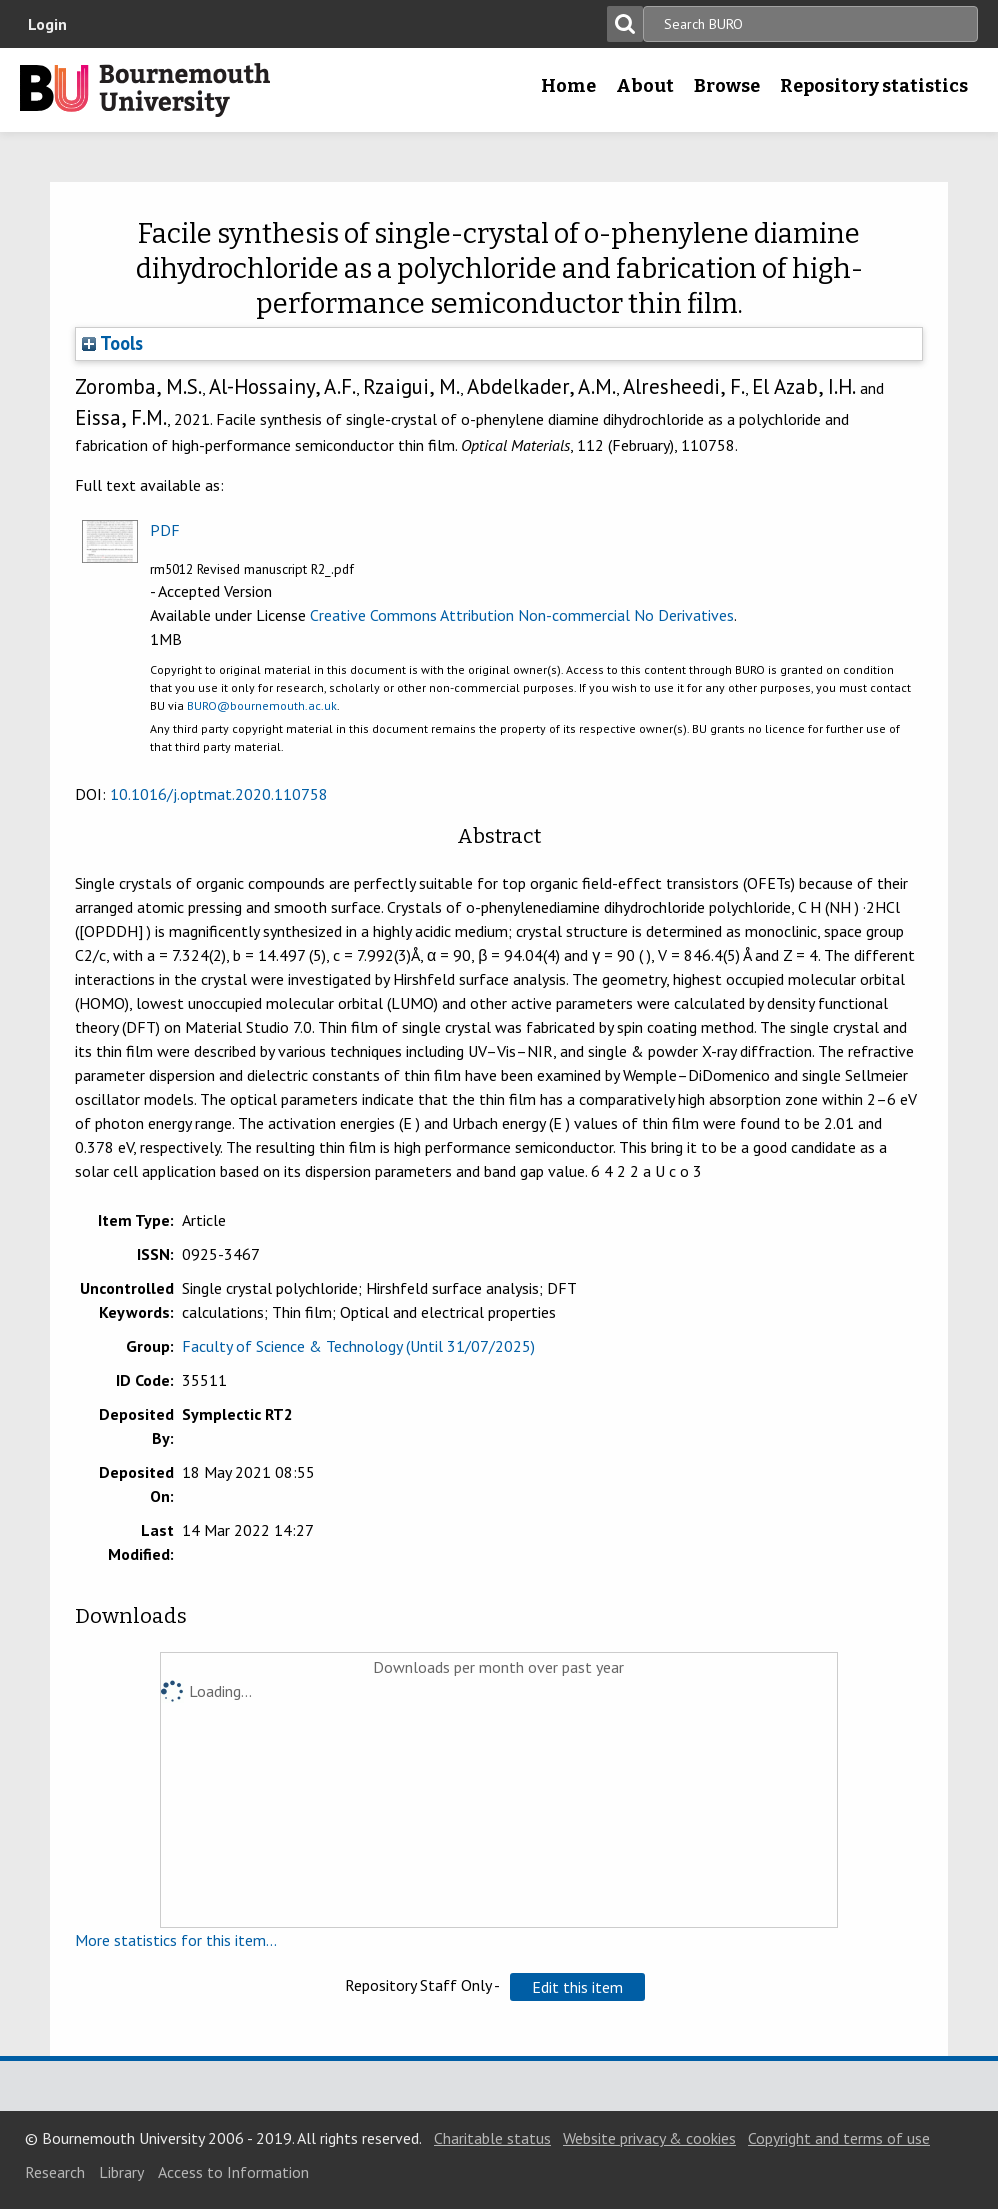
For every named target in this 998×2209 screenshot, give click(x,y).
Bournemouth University (145, 90)
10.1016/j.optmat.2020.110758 (219, 794)
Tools (112, 343)
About (645, 86)
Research (55, 2172)
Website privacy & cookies (649, 2138)
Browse (727, 86)
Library (121, 2172)
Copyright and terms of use (839, 2138)
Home (568, 86)
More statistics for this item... (176, 1940)
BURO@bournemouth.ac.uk (262, 705)
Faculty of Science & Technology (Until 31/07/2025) (358, 1346)
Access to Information (233, 2172)
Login (47, 24)
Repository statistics (874, 86)
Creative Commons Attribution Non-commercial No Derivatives (522, 615)
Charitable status (492, 2138)
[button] (577, 1987)
